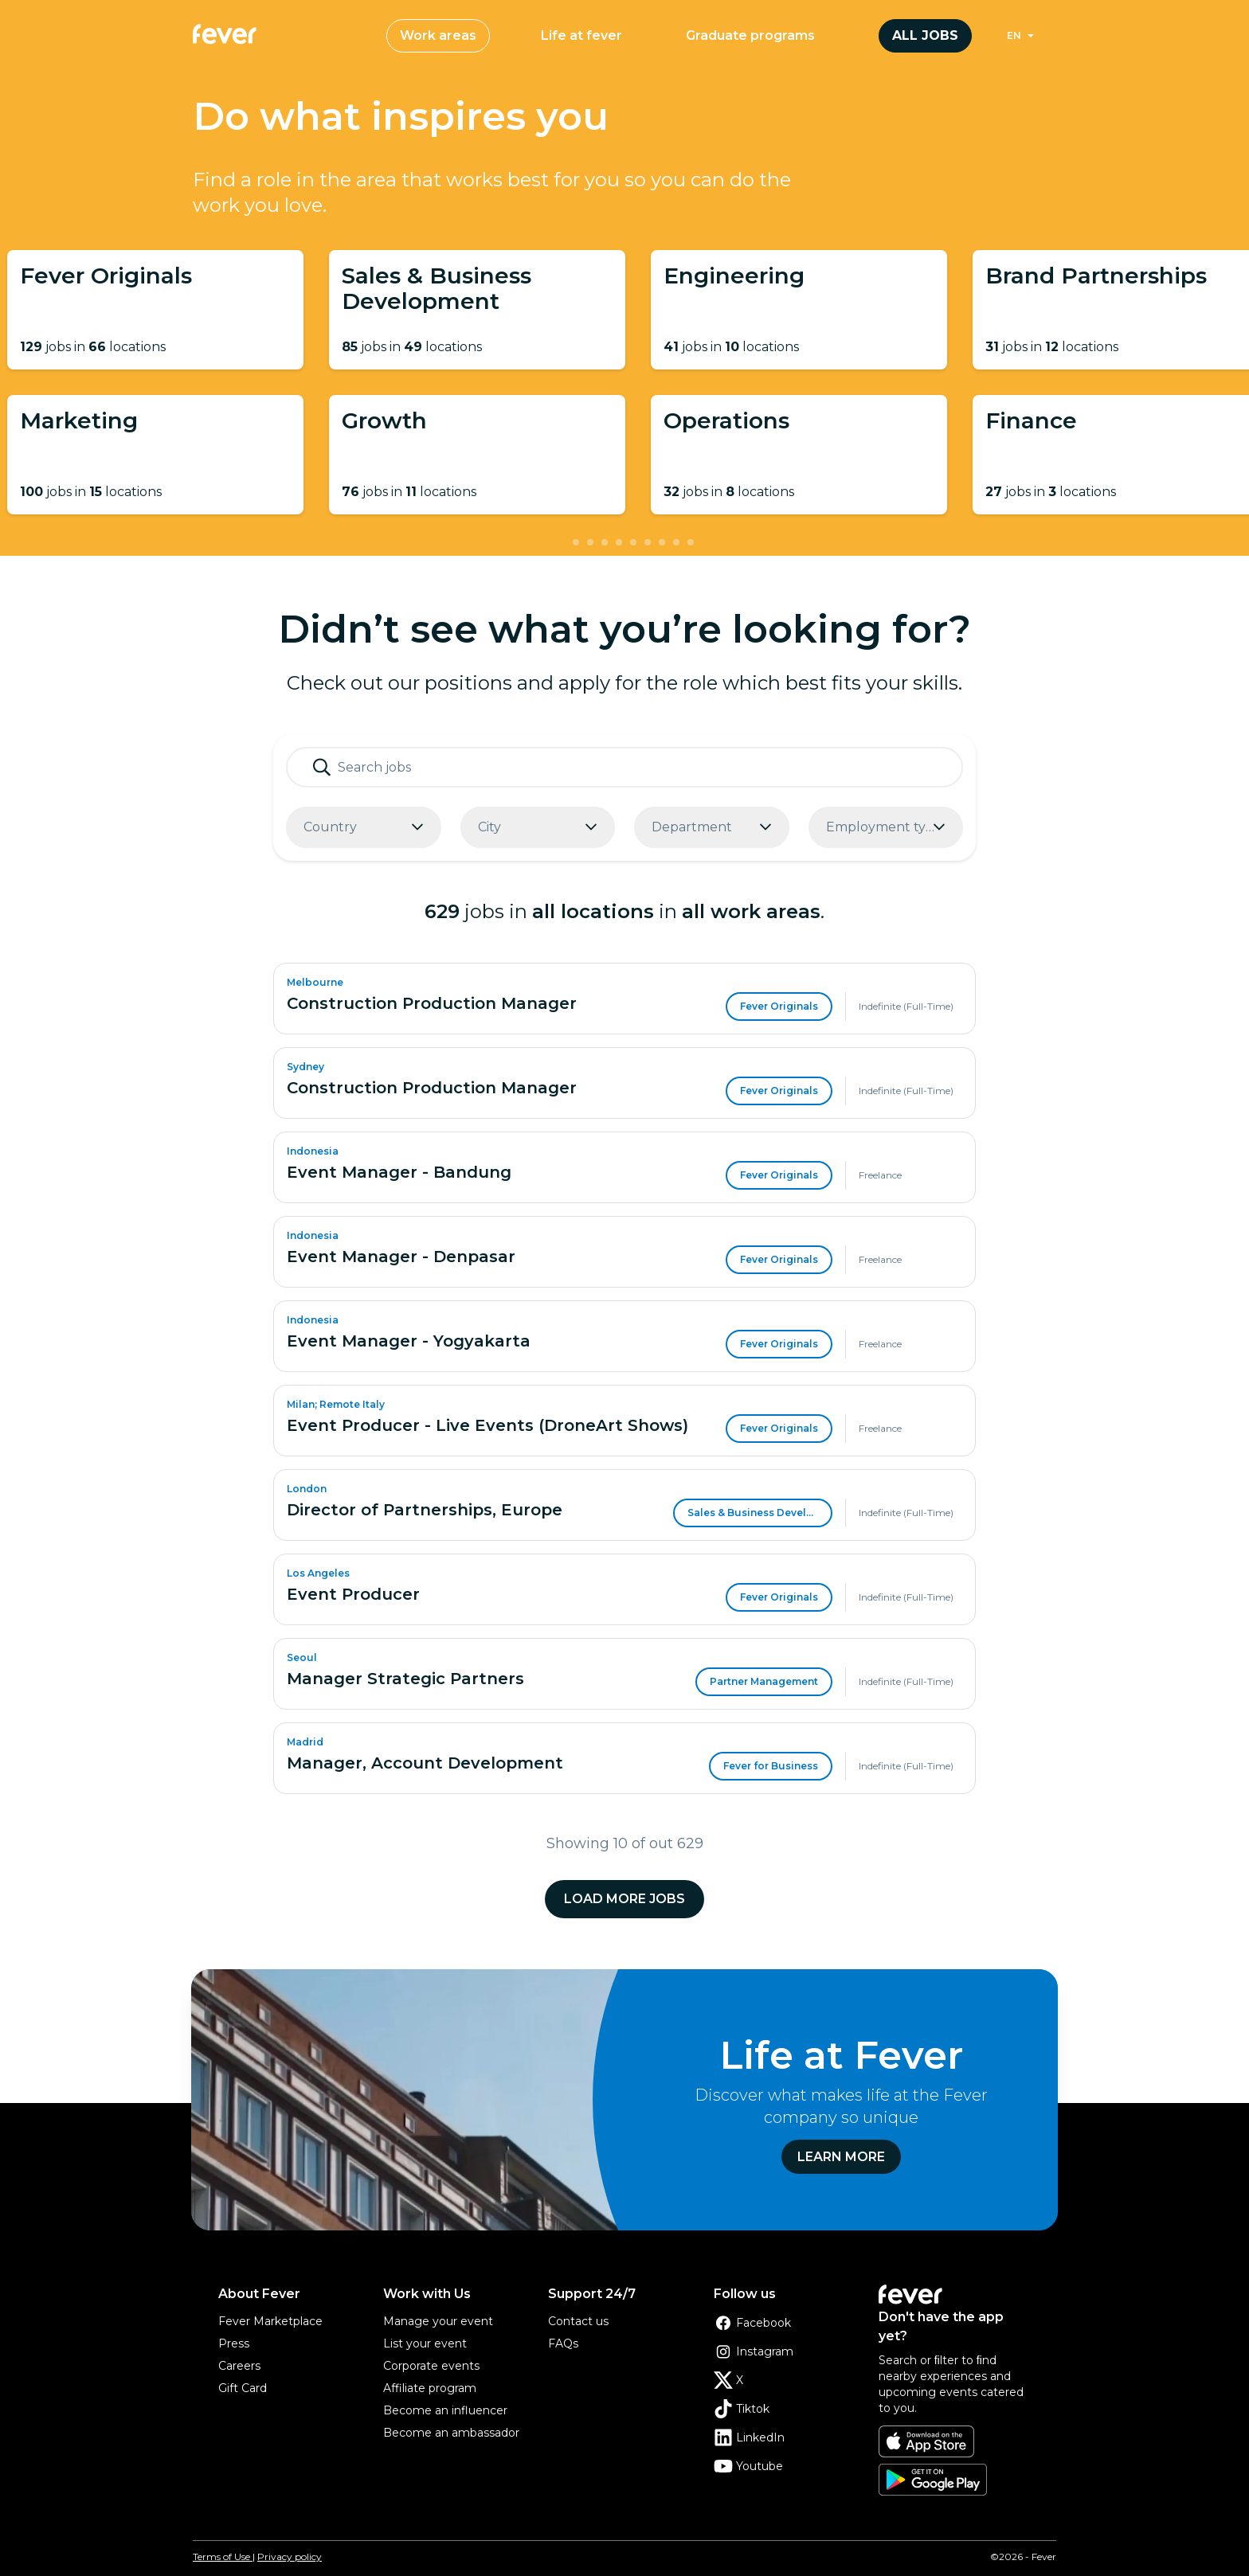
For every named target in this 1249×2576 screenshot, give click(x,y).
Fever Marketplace (270, 2321)
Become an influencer (445, 2410)
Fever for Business (770, 1766)
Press (233, 2343)
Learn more (841, 2156)
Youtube (748, 2466)
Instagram (753, 2351)
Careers (239, 2366)
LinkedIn (749, 2437)
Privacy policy (289, 2556)
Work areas (438, 35)
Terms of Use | (224, 2556)
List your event (425, 2343)
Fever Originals (779, 1006)
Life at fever (581, 35)
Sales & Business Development (759, 1513)
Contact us (578, 2321)
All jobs (925, 35)
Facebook (752, 2322)
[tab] (560, 543)
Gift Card (242, 2388)
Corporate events (431, 2366)
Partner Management (764, 1681)
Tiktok (741, 2408)
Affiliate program (429, 2388)
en (1014, 35)
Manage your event (438, 2321)
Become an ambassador (451, 2433)
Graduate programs (750, 35)
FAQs (563, 2343)
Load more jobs (624, 1898)
